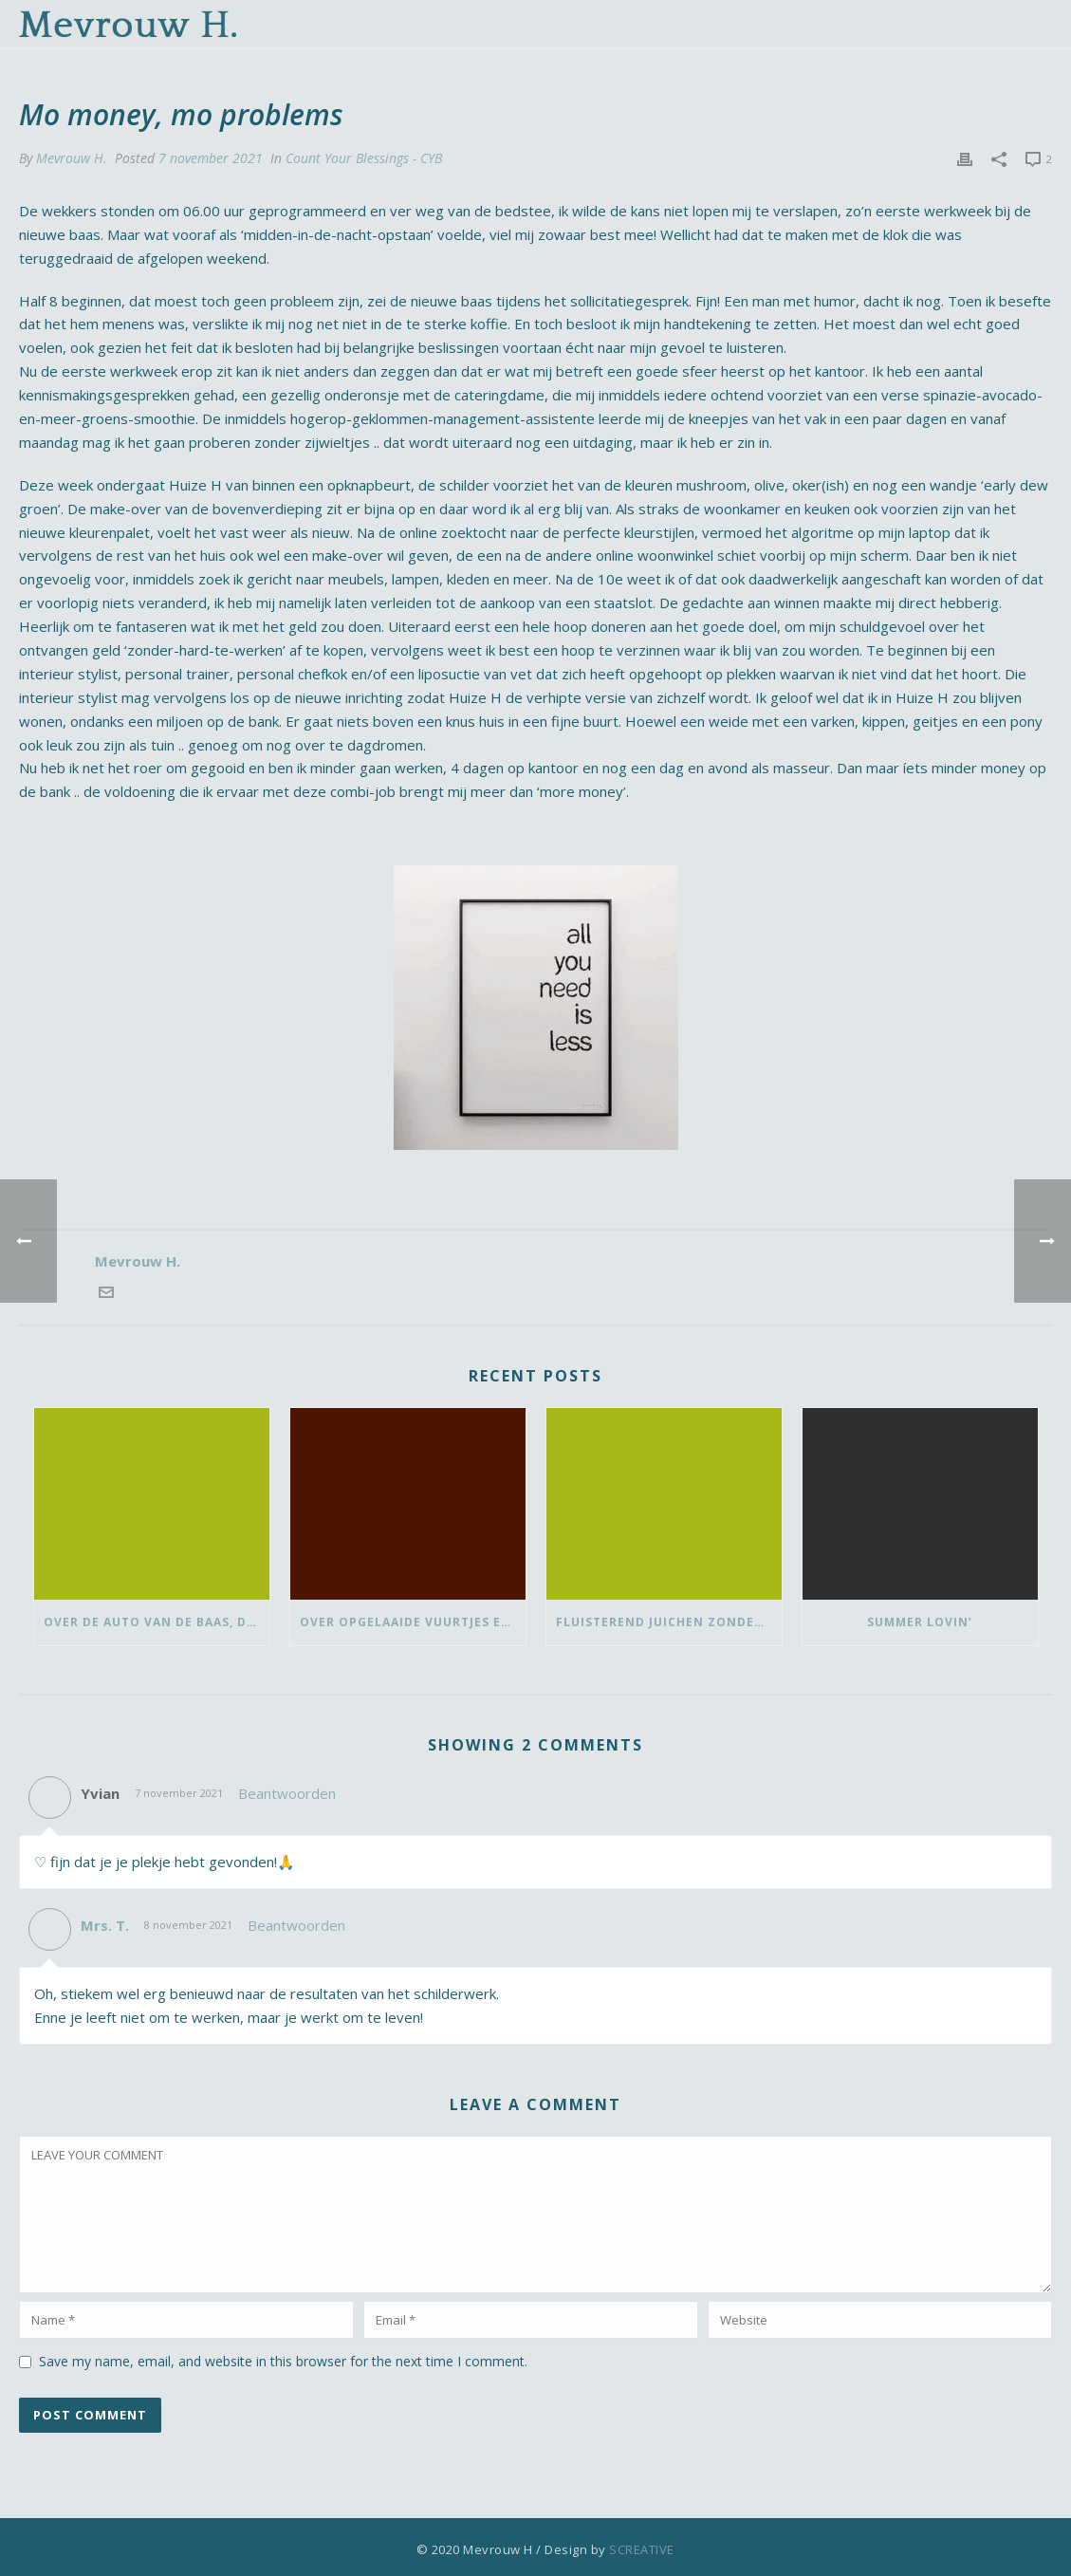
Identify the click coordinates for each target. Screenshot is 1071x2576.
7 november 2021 (210, 158)
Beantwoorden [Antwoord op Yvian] (287, 1793)
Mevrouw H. (71, 158)
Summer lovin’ (919, 1622)
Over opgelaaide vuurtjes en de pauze (413, 1622)
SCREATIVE (641, 2549)
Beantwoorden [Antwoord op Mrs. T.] (296, 1925)
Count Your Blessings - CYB (364, 158)
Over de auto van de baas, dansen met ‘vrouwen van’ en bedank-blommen (156, 1622)
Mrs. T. (105, 1925)
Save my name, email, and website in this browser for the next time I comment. (283, 2361)
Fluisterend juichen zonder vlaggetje (669, 1622)
